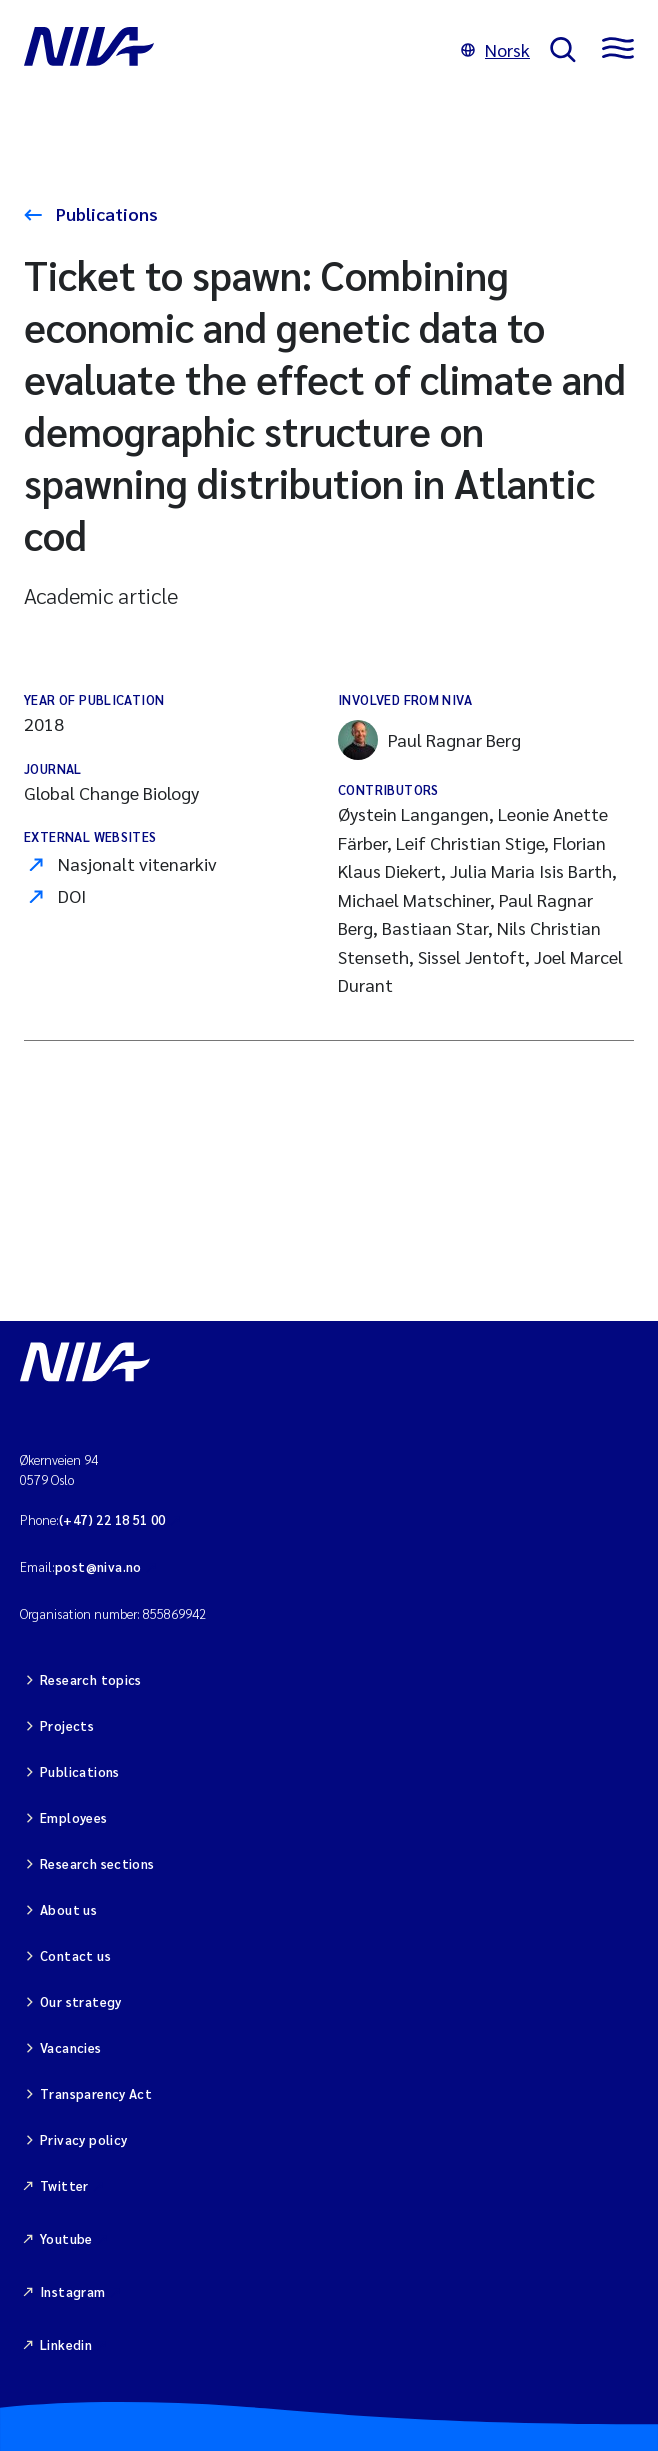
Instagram (73, 2291)
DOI (72, 895)
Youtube (66, 2238)
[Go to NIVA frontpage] (232, 50)
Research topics (91, 1679)
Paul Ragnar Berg (429, 740)
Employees (74, 1817)
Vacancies (71, 2047)
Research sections (97, 1863)
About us (68, 1909)
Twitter (64, 2185)
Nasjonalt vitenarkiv (137, 863)
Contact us (75, 1955)
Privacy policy (83, 2139)
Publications (105, 213)
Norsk (495, 49)
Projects (67, 1725)
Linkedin (66, 2344)
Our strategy (81, 2001)
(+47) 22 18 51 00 (112, 1519)
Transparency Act (96, 2093)
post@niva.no (98, 1566)
